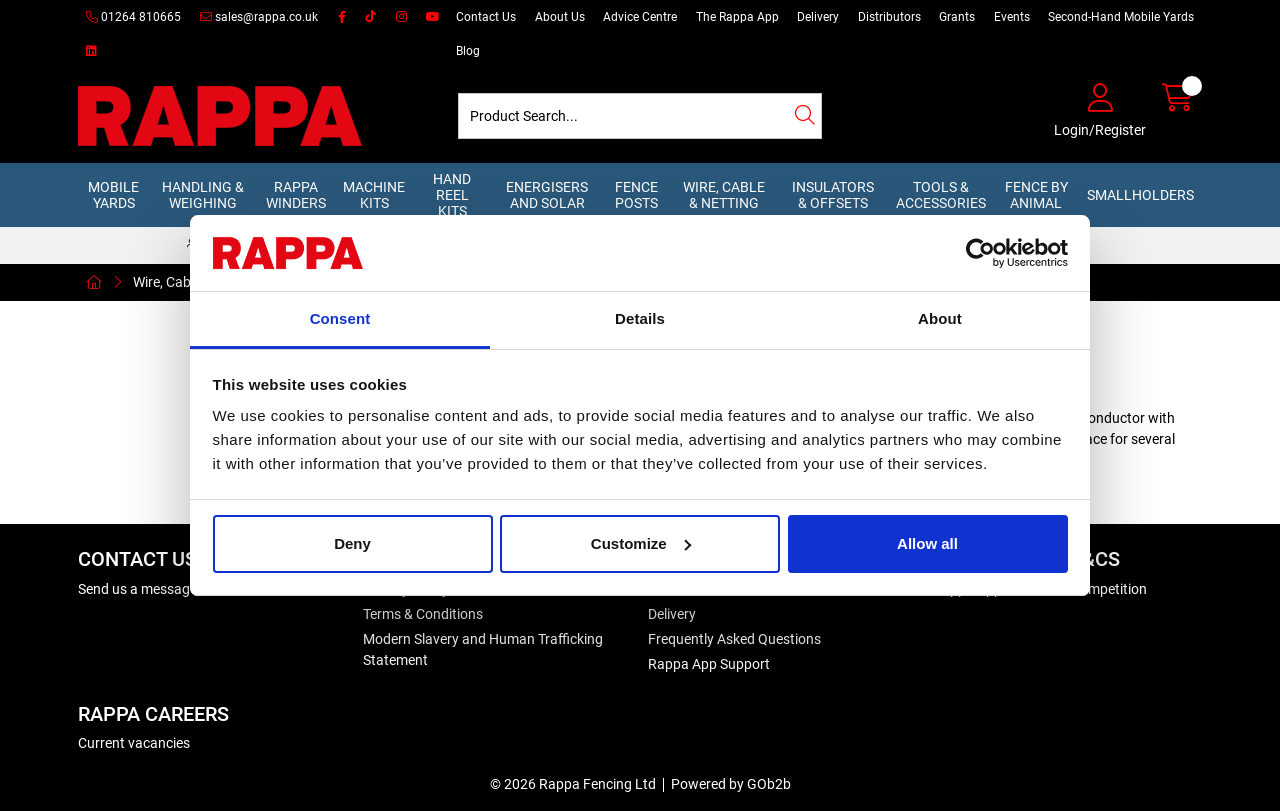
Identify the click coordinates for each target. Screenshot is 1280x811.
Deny (352, 543)
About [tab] (940, 318)
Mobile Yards (113, 195)
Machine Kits (374, 195)
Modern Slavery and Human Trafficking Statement (483, 649)
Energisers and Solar (547, 195)
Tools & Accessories (941, 195)
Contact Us (486, 17)
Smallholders (1140, 195)
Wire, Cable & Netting (724, 195)
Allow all (927, 543)
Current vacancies (134, 743)
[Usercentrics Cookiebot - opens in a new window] (980, 253)
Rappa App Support (709, 664)
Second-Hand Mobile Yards (1121, 17)
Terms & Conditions (423, 614)
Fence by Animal (1036, 195)
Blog (468, 51)
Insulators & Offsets (833, 195)
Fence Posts (636, 195)
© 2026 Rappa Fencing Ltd (573, 784)
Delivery (818, 17)
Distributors (889, 17)
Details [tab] (640, 318)
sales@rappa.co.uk (259, 17)
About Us (560, 17)
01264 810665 (133, 17)
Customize (641, 543)
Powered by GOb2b (731, 784)
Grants (957, 17)
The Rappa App (737, 17)
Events (1012, 17)
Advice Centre (640, 17)
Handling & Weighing (203, 195)
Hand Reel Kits (452, 195)
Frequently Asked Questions (734, 639)
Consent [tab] (340, 318)
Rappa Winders (296, 195)
